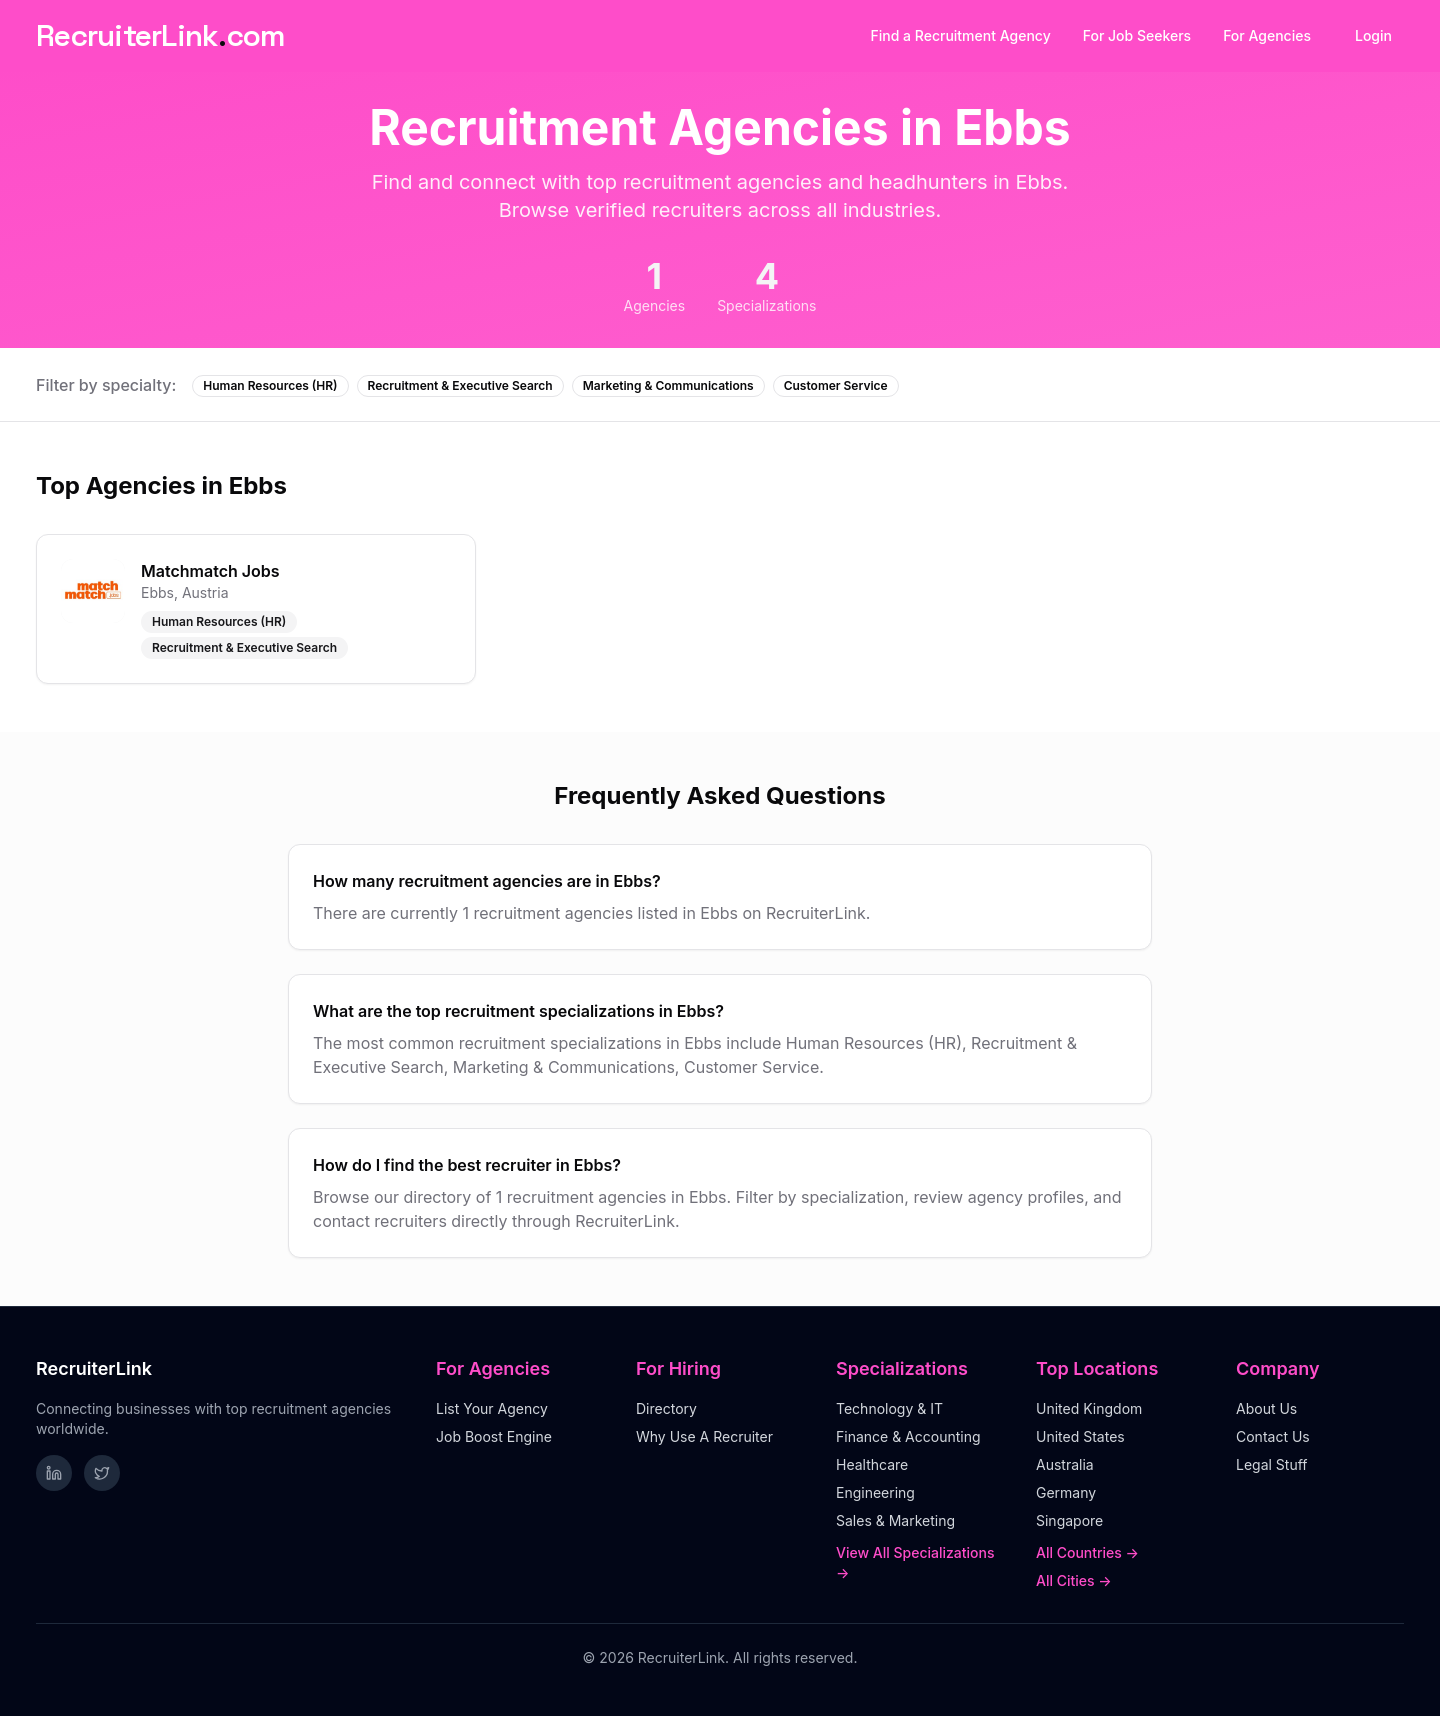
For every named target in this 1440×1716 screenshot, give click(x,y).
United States (1080, 1436)
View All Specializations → (915, 1562)
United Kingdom (1089, 1408)
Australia (1065, 1464)
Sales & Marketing (895, 1520)
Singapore (1069, 1520)
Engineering (875, 1492)
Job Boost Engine (494, 1436)
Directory (666, 1408)
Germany (1066, 1492)
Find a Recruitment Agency (961, 35)
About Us (1266, 1408)
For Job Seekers (1137, 35)
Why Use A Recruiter (704, 1436)
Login (1373, 35)
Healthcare (872, 1464)
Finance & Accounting (908, 1436)
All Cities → (1074, 1580)
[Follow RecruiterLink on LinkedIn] (54, 1473)
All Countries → (1087, 1552)
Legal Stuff (1272, 1464)
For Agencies (1267, 35)
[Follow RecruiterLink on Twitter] (102, 1473)
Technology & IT (889, 1408)
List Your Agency (492, 1408)
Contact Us (1273, 1436)
